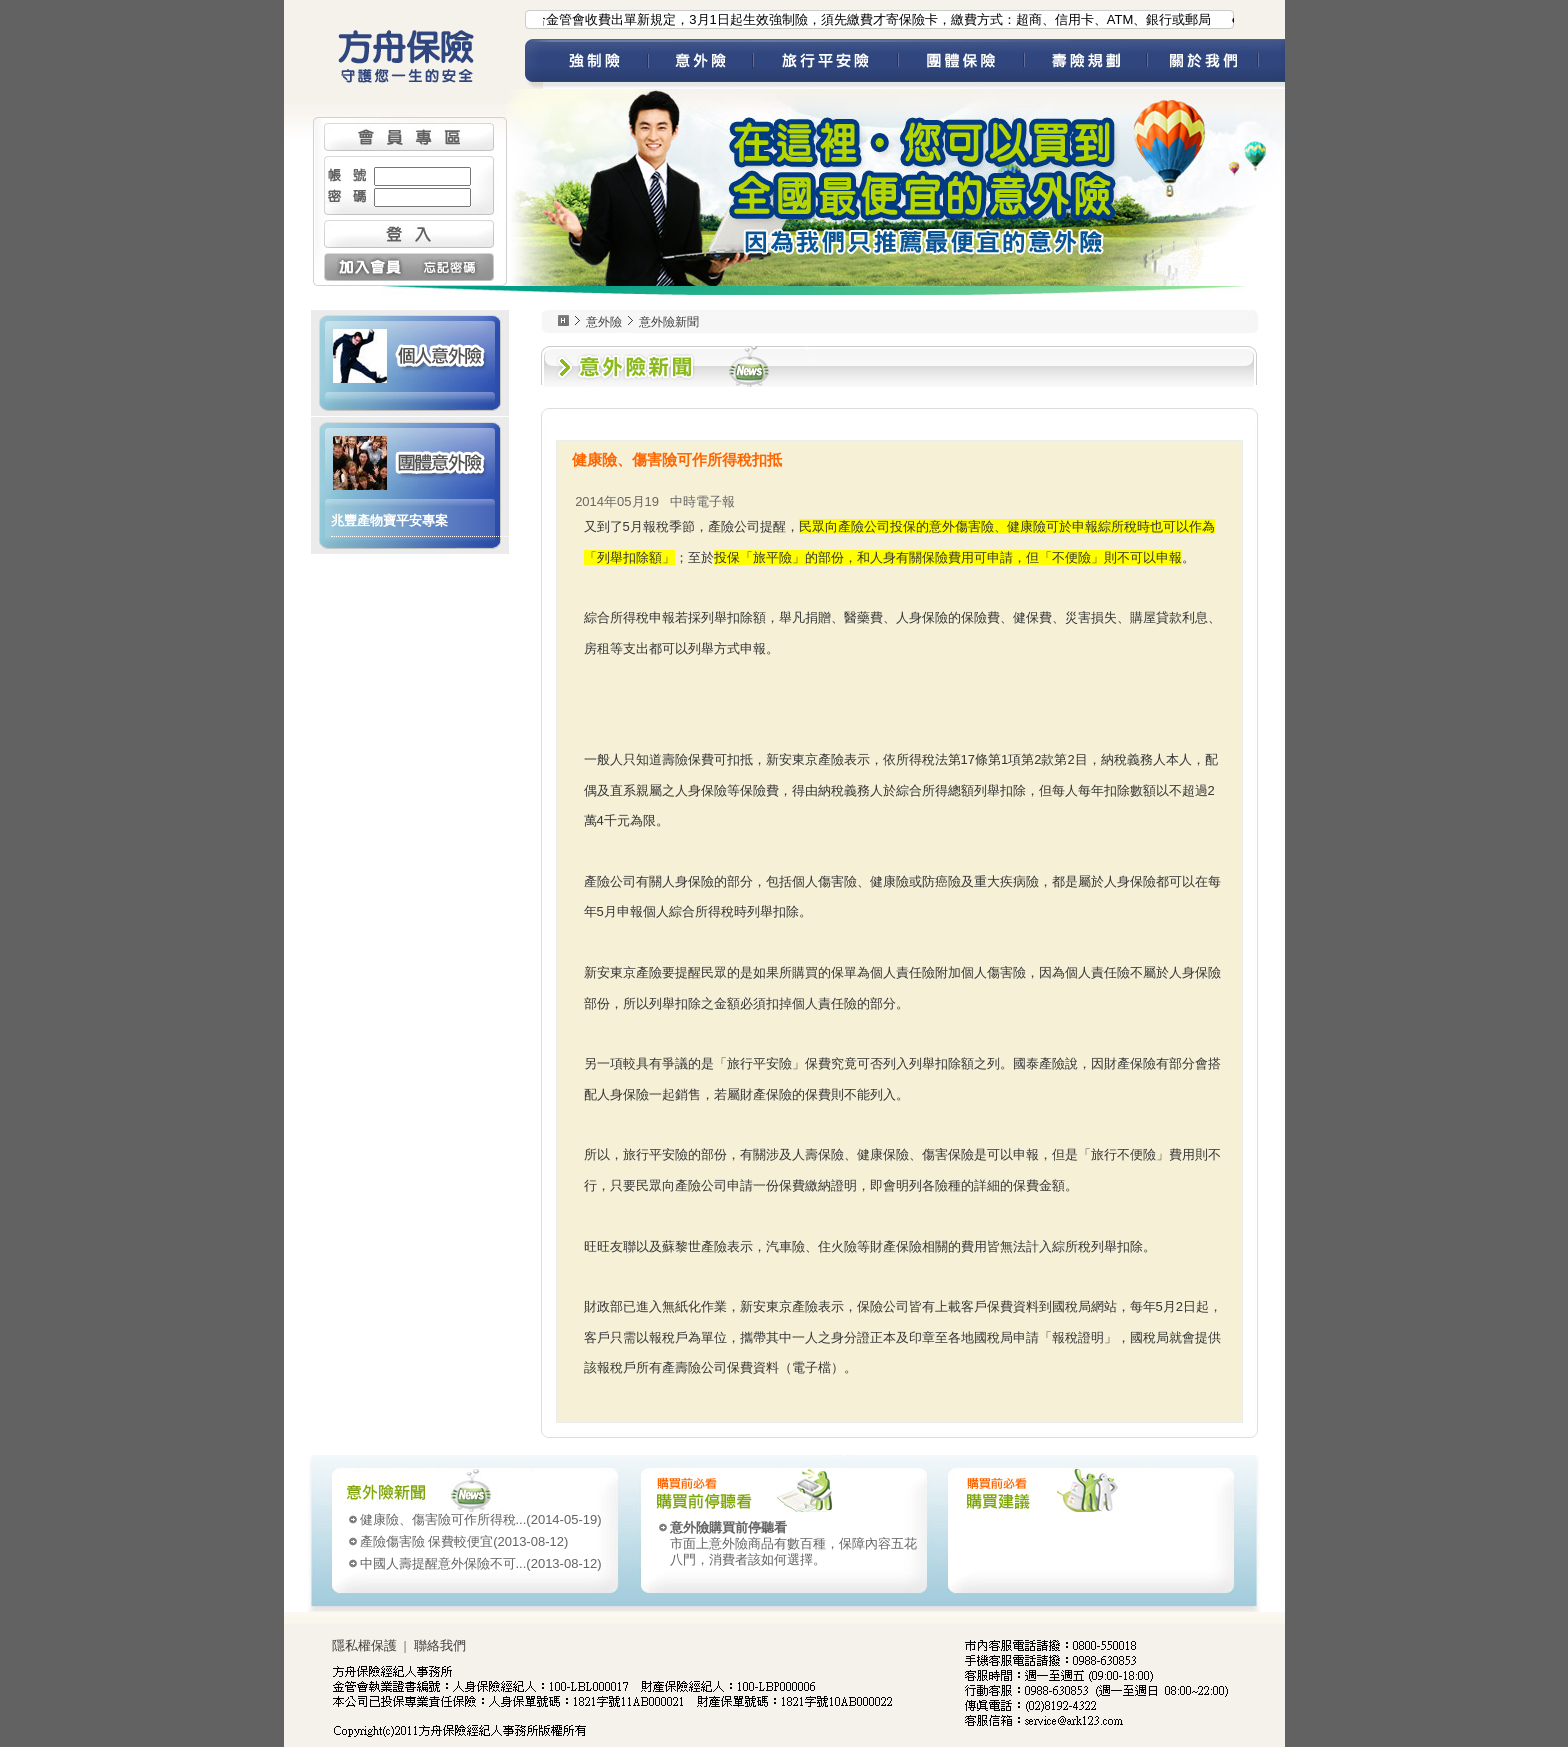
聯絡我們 (440, 1645)
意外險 (700, 64)
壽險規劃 (1085, 64)
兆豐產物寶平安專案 (389, 520)
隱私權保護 (364, 1645)
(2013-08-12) (464, 1541)
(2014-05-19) (481, 1519)
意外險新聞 (669, 322)
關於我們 (1216, 64)
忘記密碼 (451, 267)
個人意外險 (410, 354)
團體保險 (961, 64)
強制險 (595, 64)
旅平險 (825, 64)
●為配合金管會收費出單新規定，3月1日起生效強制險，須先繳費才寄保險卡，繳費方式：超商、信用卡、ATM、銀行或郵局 (859, 19)
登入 (409, 234)
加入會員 (366, 267)
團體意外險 (410, 461)
